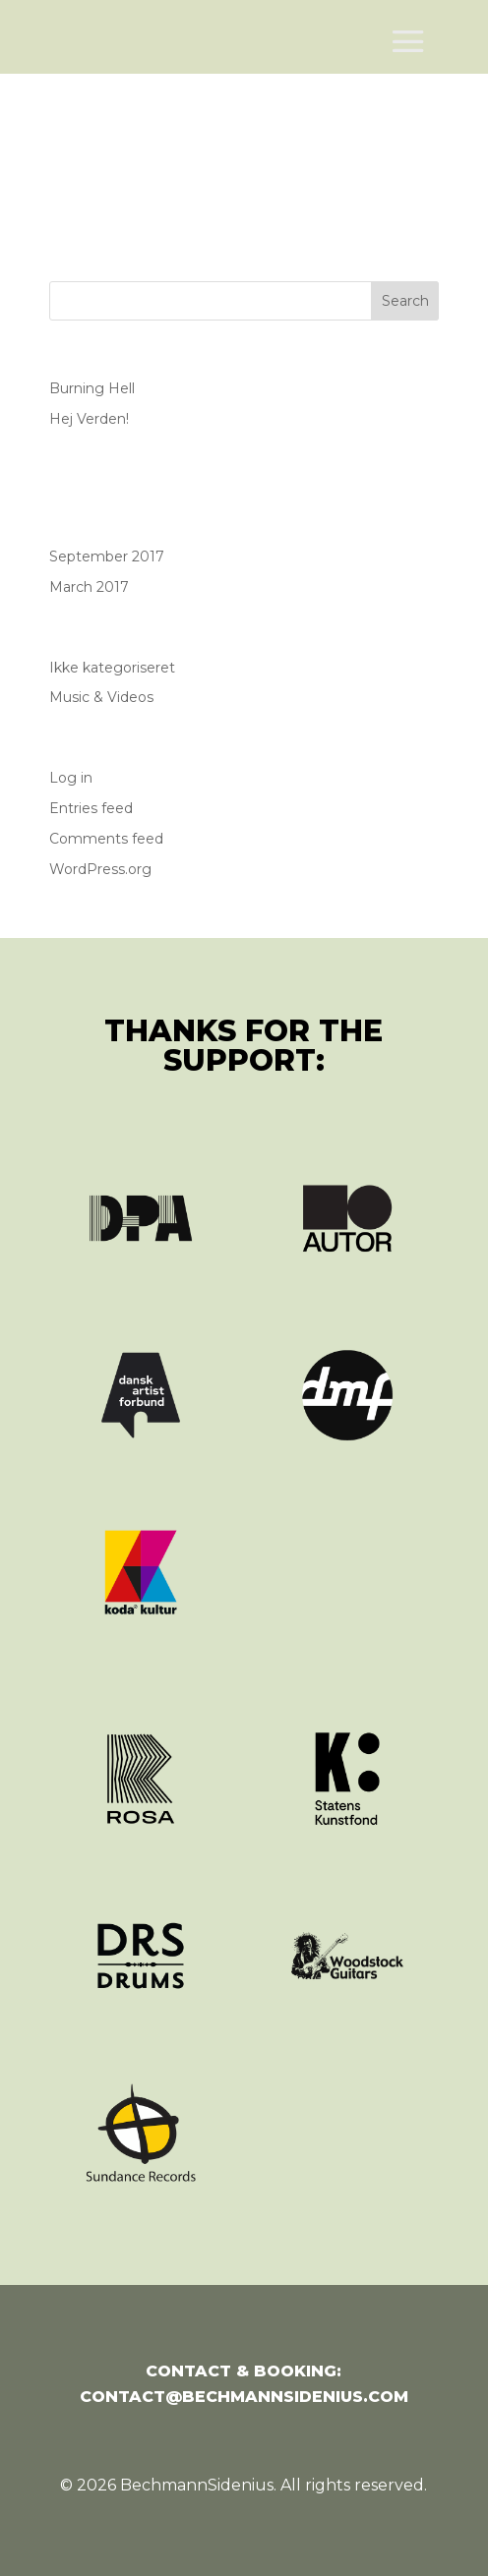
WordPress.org (100, 869)
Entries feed (91, 808)
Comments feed (106, 839)
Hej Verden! (89, 419)
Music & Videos (101, 697)
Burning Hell (92, 388)
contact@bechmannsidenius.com (244, 2396)
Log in (70, 778)
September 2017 (106, 556)
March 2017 (89, 587)
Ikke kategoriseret (112, 667)
